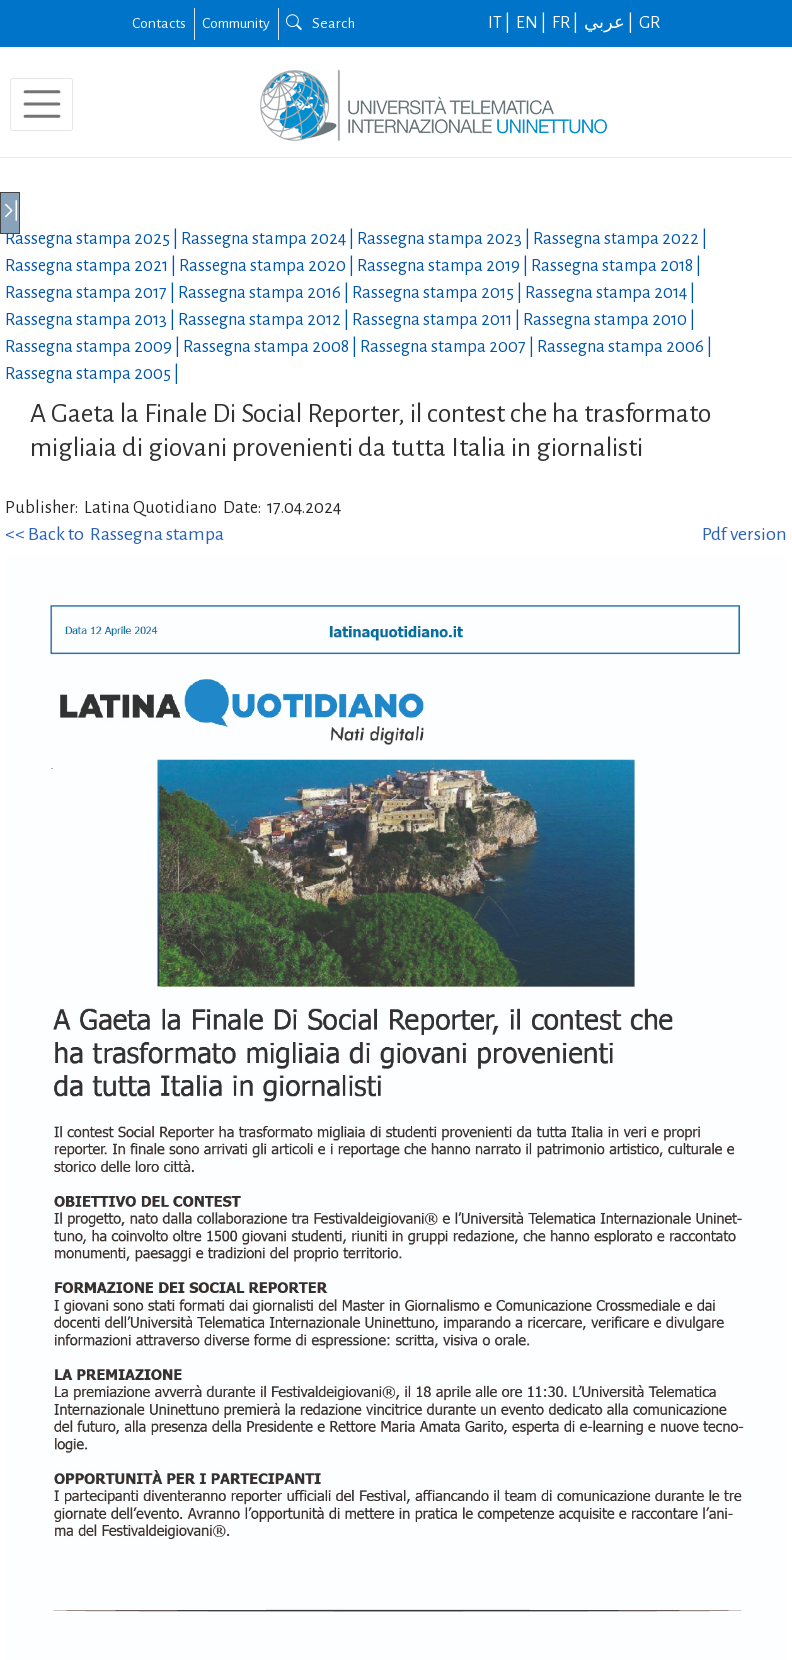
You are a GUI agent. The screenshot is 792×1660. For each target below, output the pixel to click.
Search (320, 23)
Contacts (159, 23)
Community (236, 23)
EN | (532, 23)
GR (649, 23)
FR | (566, 23)
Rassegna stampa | (93, 239)
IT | (500, 23)
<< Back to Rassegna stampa (114, 534)
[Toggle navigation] (41, 104)
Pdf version (744, 534)
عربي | (610, 23)
